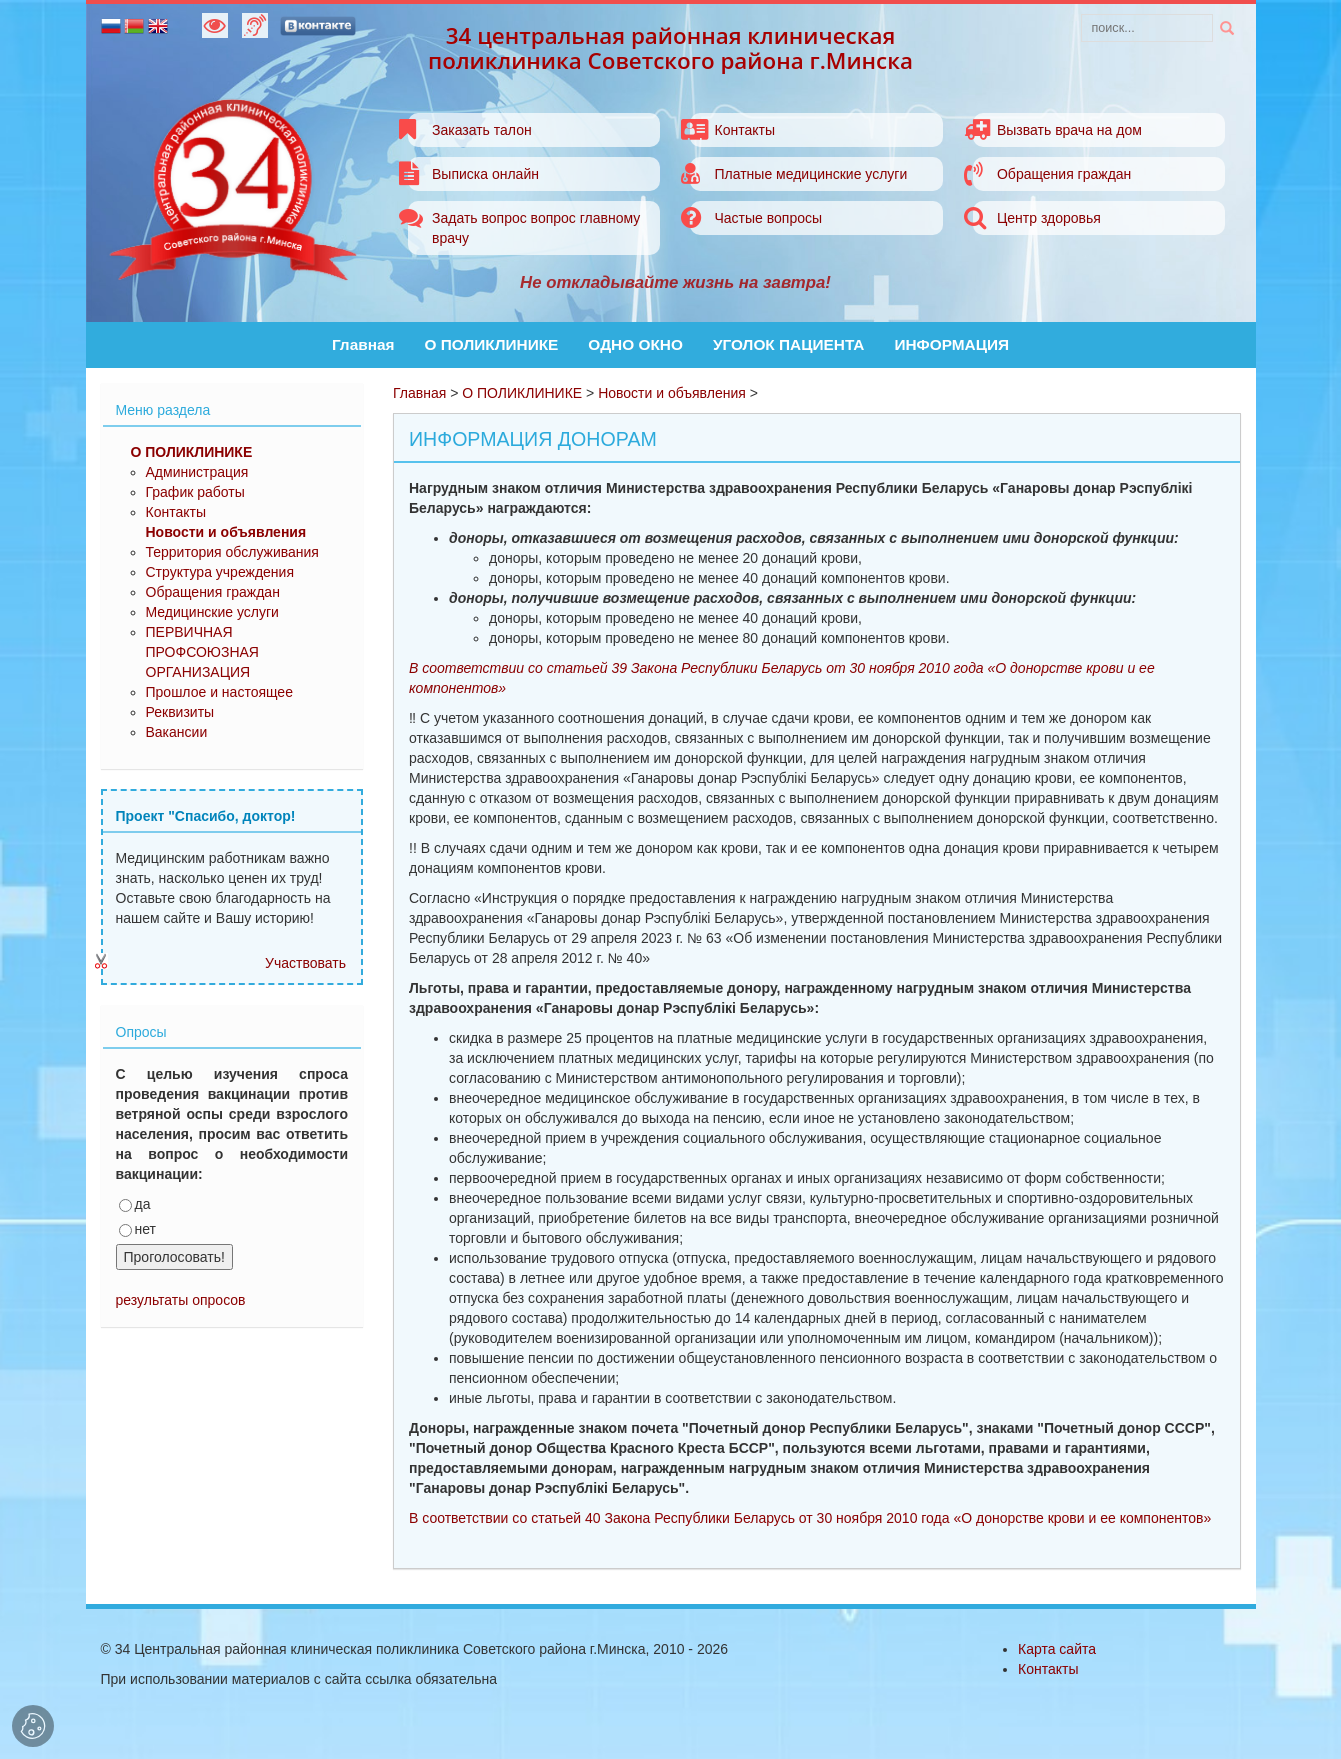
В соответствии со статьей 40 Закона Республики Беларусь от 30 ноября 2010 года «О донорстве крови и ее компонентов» (810, 1518)
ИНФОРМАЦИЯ (951, 344)
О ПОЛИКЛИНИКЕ (492, 344)
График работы (195, 492)
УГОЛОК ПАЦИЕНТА (789, 344)
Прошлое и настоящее (219, 692)
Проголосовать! (174, 1257)
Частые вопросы (768, 218)
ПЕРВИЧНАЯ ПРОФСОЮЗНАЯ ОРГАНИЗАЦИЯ (202, 652)
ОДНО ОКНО (635, 344)
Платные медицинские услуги (810, 174)
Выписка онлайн (485, 174)
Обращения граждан (1064, 174)
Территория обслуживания (232, 552)
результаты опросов (181, 1300)
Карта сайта (1057, 1649)
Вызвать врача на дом (1069, 130)
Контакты (744, 130)
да (135, 1204)
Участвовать (305, 963)
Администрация (197, 472)
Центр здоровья (1049, 218)
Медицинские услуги (212, 612)
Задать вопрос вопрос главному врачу (536, 228)
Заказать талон (482, 130)
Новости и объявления (672, 393)
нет (137, 1229)
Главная (363, 344)
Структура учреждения (220, 572)
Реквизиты (180, 712)
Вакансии (177, 732)
